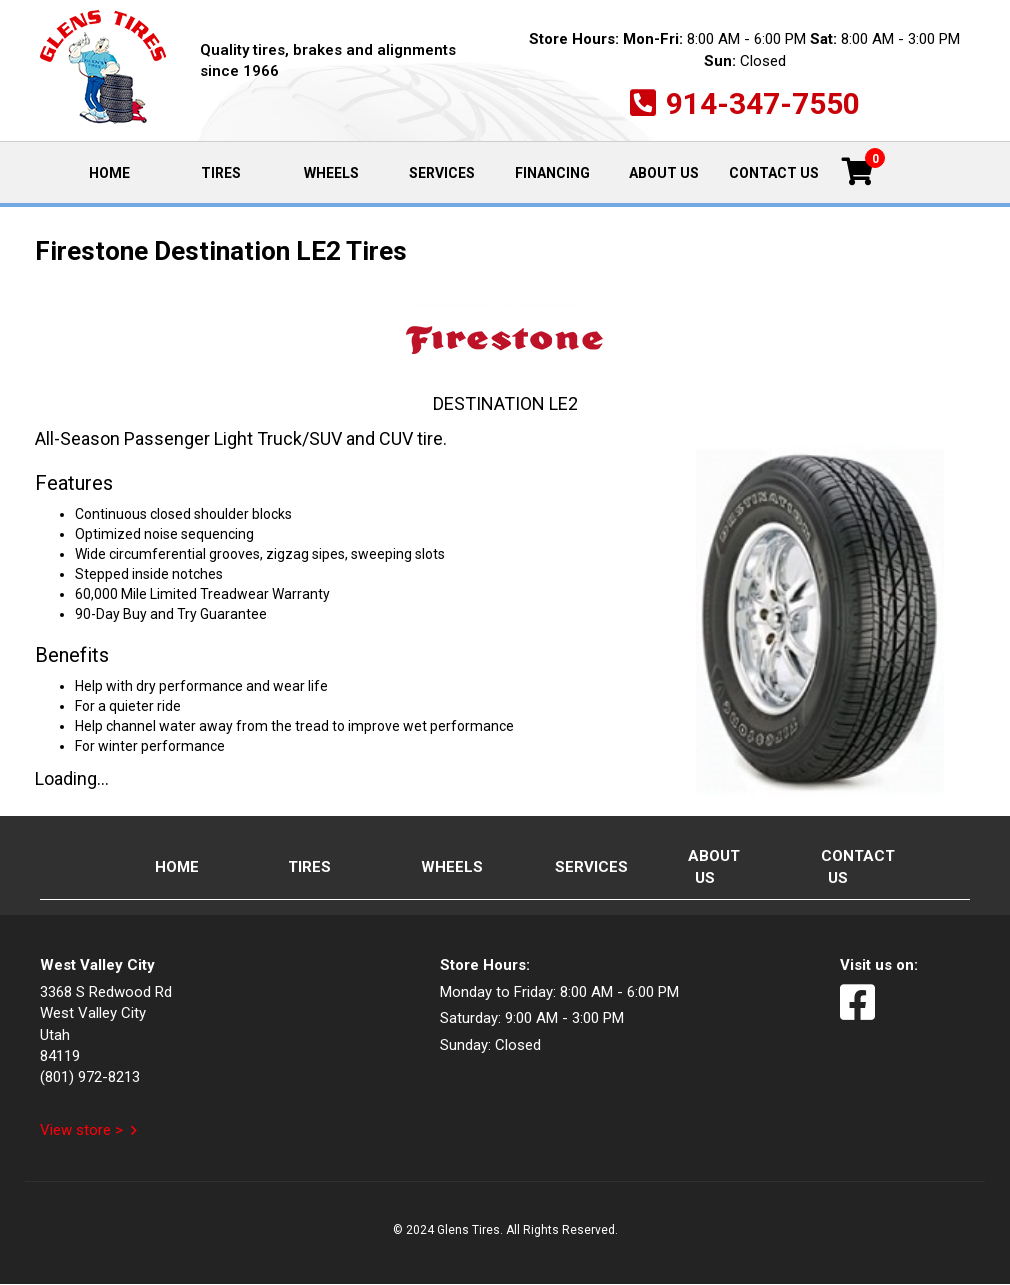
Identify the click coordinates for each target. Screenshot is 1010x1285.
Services (442, 173)
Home (126, 171)
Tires (221, 173)
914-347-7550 (763, 103)
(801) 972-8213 (90, 1077)
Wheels (331, 173)
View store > (81, 1130)
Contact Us (774, 173)
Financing (552, 173)
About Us (664, 173)
